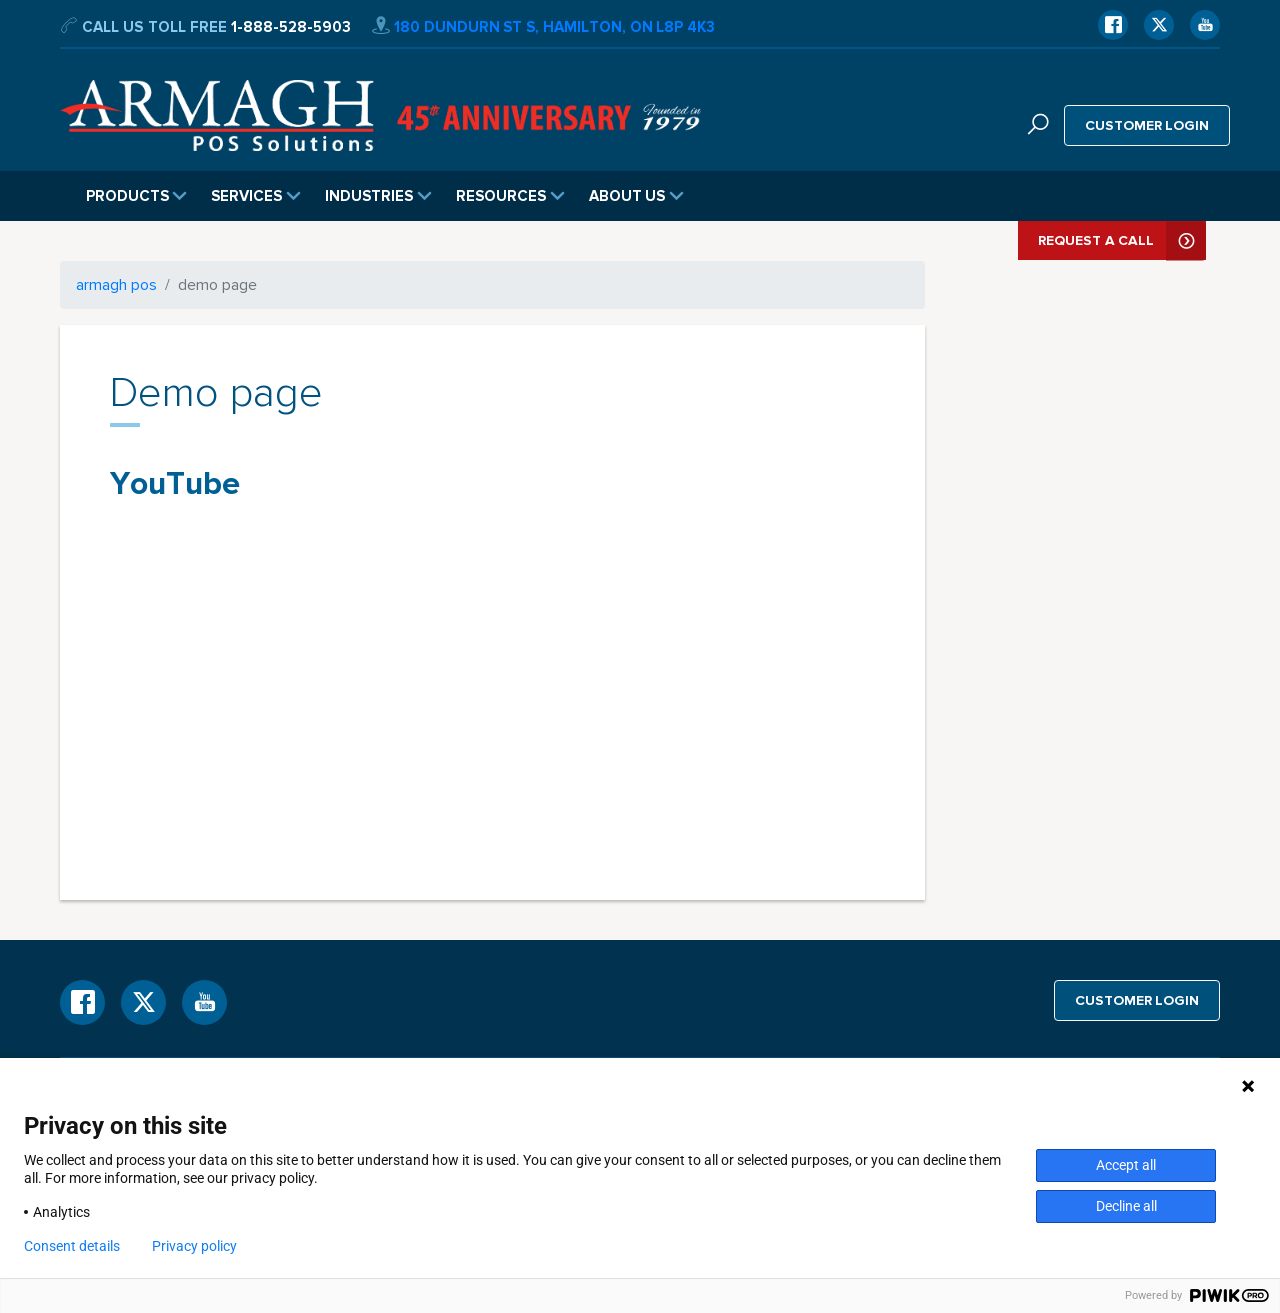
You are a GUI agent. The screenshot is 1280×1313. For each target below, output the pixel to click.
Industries (378, 196)
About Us (637, 196)
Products (137, 196)
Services (256, 196)
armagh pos (116, 284)
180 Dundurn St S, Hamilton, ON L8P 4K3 (543, 27)
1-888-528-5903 (291, 27)
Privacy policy (194, 1246)
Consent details (72, 1246)
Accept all (1126, 1165)
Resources (510, 196)
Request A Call (1122, 240)
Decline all (1126, 1206)
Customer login (1147, 125)
